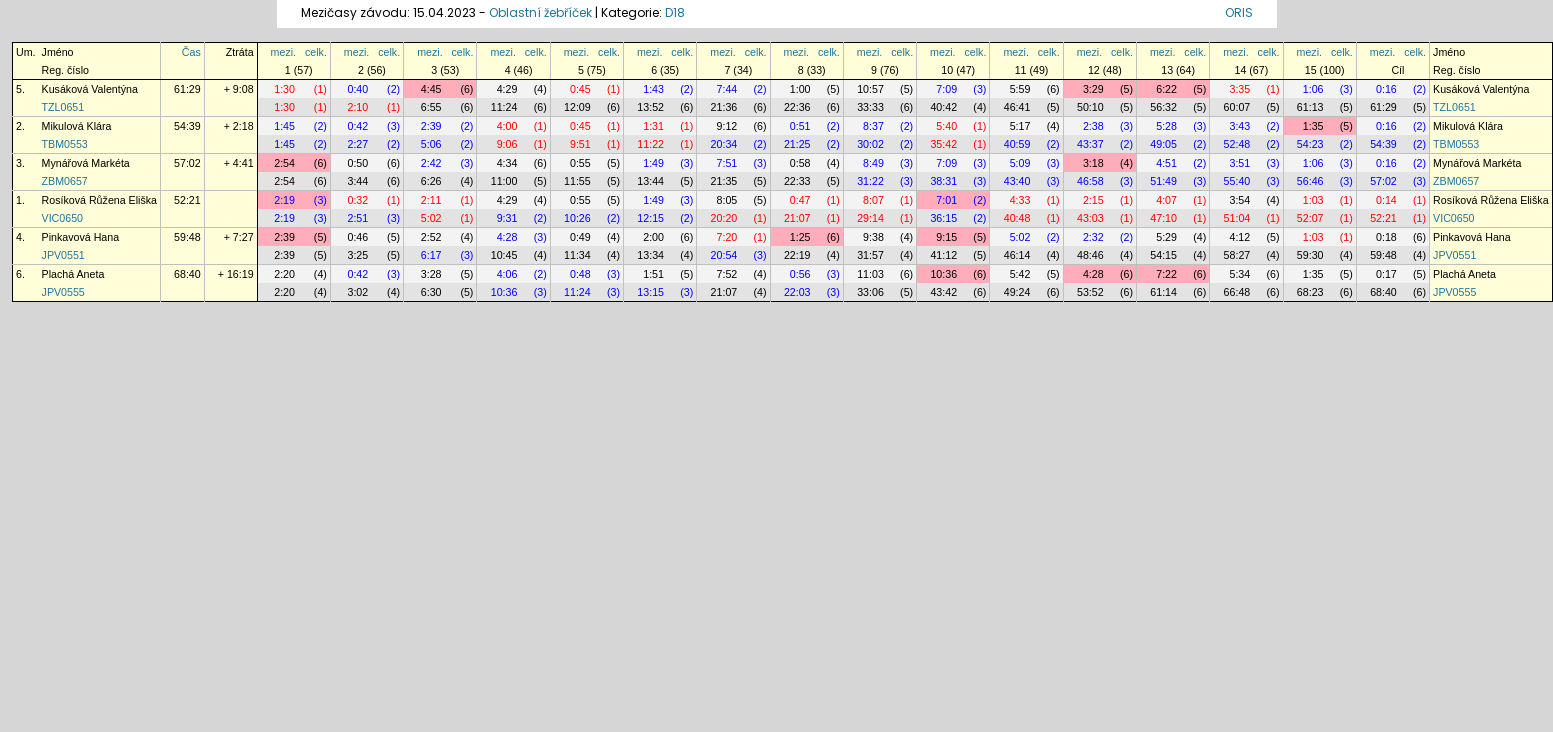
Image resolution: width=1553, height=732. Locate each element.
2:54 (284, 163)
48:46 (1090, 255)
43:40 (1017, 181)
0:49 (580, 237)
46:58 (1090, 181)
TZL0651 (63, 107)
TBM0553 (65, 144)
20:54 (724, 255)
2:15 (1093, 200)
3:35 (1239, 89)
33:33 (870, 107)
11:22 (650, 144)
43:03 (1090, 218)
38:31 (943, 181)
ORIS (1239, 12)
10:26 (577, 218)
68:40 (187, 274)
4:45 (431, 89)
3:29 (1093, 89)
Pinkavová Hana (81, 237)
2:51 (357, 218)
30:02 (870, 144)
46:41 (1017, 107)
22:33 (797, 181)
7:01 (946, 200)
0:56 (800, 274)
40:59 (1017, 144)
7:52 (727, 274)
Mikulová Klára (77, 126)
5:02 (431, 218)
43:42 (943, 292)
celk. (316, 52)
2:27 (357, 144)
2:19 (284, 200)
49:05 (1163, 144)
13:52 (650, 107)
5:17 (1020, 126)
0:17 (1386, 274)
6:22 (1166, 89)
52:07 (1310, 218)
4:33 (1020, 200)
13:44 (650, 181)
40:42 (943, 107)
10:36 (943, 274)
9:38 (873, 237)
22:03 (797, 292)
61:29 (187, 89)
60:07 (1237, 107)
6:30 (431, 292)
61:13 (1310, 107)
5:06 (431, 144)
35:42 (943, 144)
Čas (191, 52)
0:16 (1386, 89)
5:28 (1166, 126)
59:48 (187, 237)
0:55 (580, 163)
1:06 (1313, 89)
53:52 (1090, 292)
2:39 (431, 126)
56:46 (1310, 181)
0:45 (580, 89)
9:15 (946, 237)
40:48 (1017, 218)
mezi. (283, 52)
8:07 (873, 200)
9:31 (507, 218)
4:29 (507, 89)
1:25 (800, 237)
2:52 (431, 237)
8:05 (727, 200)
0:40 (357, 89)
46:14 (1017, 255)
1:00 (800, 89)
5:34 (1239, 274)
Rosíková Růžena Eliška (100, 200)
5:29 (1166, 237)
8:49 (873, 163)
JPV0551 (63, 255)
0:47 (800, 200)
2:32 (1093, 237)
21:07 (797, 218)
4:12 (1239, 237)
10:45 (504, 255)
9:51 (580, 144)
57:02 (187, 163)
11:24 (504, 107)
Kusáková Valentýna (90, 89)
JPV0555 (63, 292)
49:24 (1017, 292)
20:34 (724, 144)
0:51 (800, 126)
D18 (675, 12)
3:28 (431, 274)
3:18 (1093, 163)
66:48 (1237, 292)
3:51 (1239, 163)
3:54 (1239, 200)
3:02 (357, 292)
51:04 (1237, 218)
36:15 (943, 218)
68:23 (1310, 292)
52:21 (187, 200)
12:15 (650, 218)
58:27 (1237, 255)
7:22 (1166, 274)
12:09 (577, 107)
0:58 (800, 163)
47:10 (1163, 218)
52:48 (1237, 144)
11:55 (577, 181)
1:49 (653, 163)
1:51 (653, 274)
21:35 (724, 181)
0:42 (357, 126)
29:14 (870, 218)
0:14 (1386, 200)
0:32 (357, 200)
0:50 (357, 163)
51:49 (1163, 181)
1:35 (1313, 126)
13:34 (650, 255)
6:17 (431, 255)
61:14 (1163, 292)
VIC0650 (62, 218)
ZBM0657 (65, 181)
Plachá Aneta (73, 274)
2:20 (284, 274)
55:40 (1237, 181)
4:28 (507, 237)
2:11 (431, 200)
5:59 (1020, 89)
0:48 (580, 274)
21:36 (724, 107)
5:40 (946, 126)
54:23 (1310, 144)
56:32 (1163, 107)
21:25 (797, 144)
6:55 (431, 107)
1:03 (1313, 200)
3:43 (1239, 126)
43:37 (1090, 144)
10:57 (870, 89)
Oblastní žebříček (540, 12)
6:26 (431, 181)
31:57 (870, 255)
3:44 (357, 181)
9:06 (507, 144)
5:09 (1020, 163)
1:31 (653, 126)
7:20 (727, 237)
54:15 (1163, 255)
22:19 (797, 255)
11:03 (870, 274)
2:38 (1093, 126)
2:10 (357, 107)
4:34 (507, 163)
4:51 (1166, 163)
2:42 (431, 163)
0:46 (357, 237)
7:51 (727, 163)
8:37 (873, 126)
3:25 (357, 255)
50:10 (1090, 107)
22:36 (797, 107)
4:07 (1166, 200)
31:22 (870, 181)
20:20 (724, 218)
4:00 (507, 126)
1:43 (653, 89)
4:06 (507, 274)
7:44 (727, 89)
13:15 (650, 292)
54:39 (187, 126)
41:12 (943, 255)
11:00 (504, 181)
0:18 (1386, 237)
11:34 (577, 255)
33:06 (870, 292)
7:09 (946, 89)
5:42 (1020, 274)
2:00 (653, 237)
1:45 (284, 126)
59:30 (1310, 255)
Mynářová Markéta (86, 163)
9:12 (727, 126)
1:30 (284, 89)
